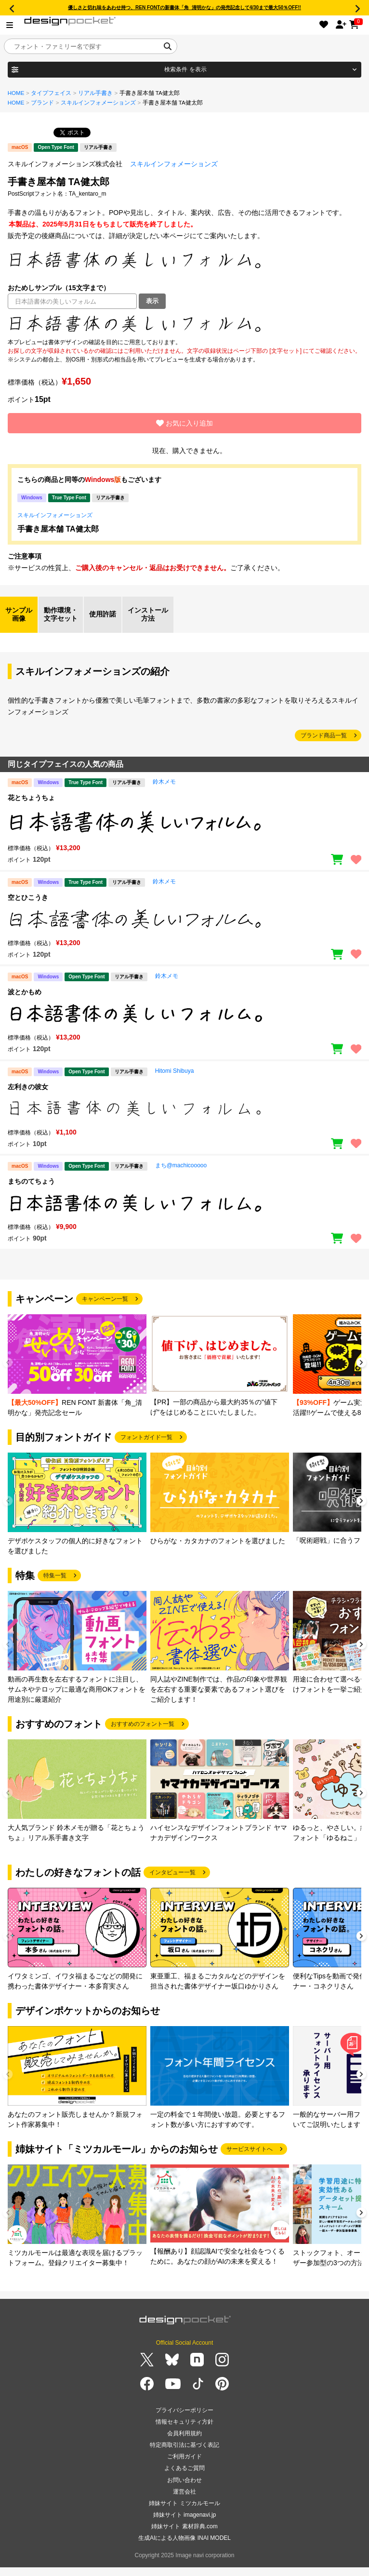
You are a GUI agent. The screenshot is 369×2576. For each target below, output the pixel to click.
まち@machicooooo (181, 1165)
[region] (184, 323)
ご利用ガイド (184, 2456)
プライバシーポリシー (184, 2410)
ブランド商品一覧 (324, 735)
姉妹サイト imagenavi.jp (184, 2514)
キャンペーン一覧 (105, 1298)
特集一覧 (54, 1575)
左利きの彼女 (28, 1087)
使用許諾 (102, 614)
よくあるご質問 (184, 2468)
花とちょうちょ (31, 797)
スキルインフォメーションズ (98, 103)
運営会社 (184, 2491)
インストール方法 (148, 614)
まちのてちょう (31, 1181)
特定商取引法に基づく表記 (184, 2445)
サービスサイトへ (249, 2149)
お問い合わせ (184, 2480)
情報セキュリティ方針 (184, 2421)
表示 (152, 301)
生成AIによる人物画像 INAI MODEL (184, 2538)
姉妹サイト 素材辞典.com (184, 2526)
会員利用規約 (184, 2433)
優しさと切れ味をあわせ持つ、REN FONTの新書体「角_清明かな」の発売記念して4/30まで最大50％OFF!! (184, 7)
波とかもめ (24, 992)
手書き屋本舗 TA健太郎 (58, 529)
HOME (16, 93)
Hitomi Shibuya (174, 1071)
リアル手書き (95, 93)
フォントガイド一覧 (146, 1437)
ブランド (42, 103)
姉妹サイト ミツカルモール (184, 2503)
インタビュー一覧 (172, 1872)
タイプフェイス (51, 93)
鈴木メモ (164, 781)
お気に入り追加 (184, 423)
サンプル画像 (18, 614)
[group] (77, 1366)
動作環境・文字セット (61, 614)
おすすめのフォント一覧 (142, 1724)
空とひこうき (28, 897)
